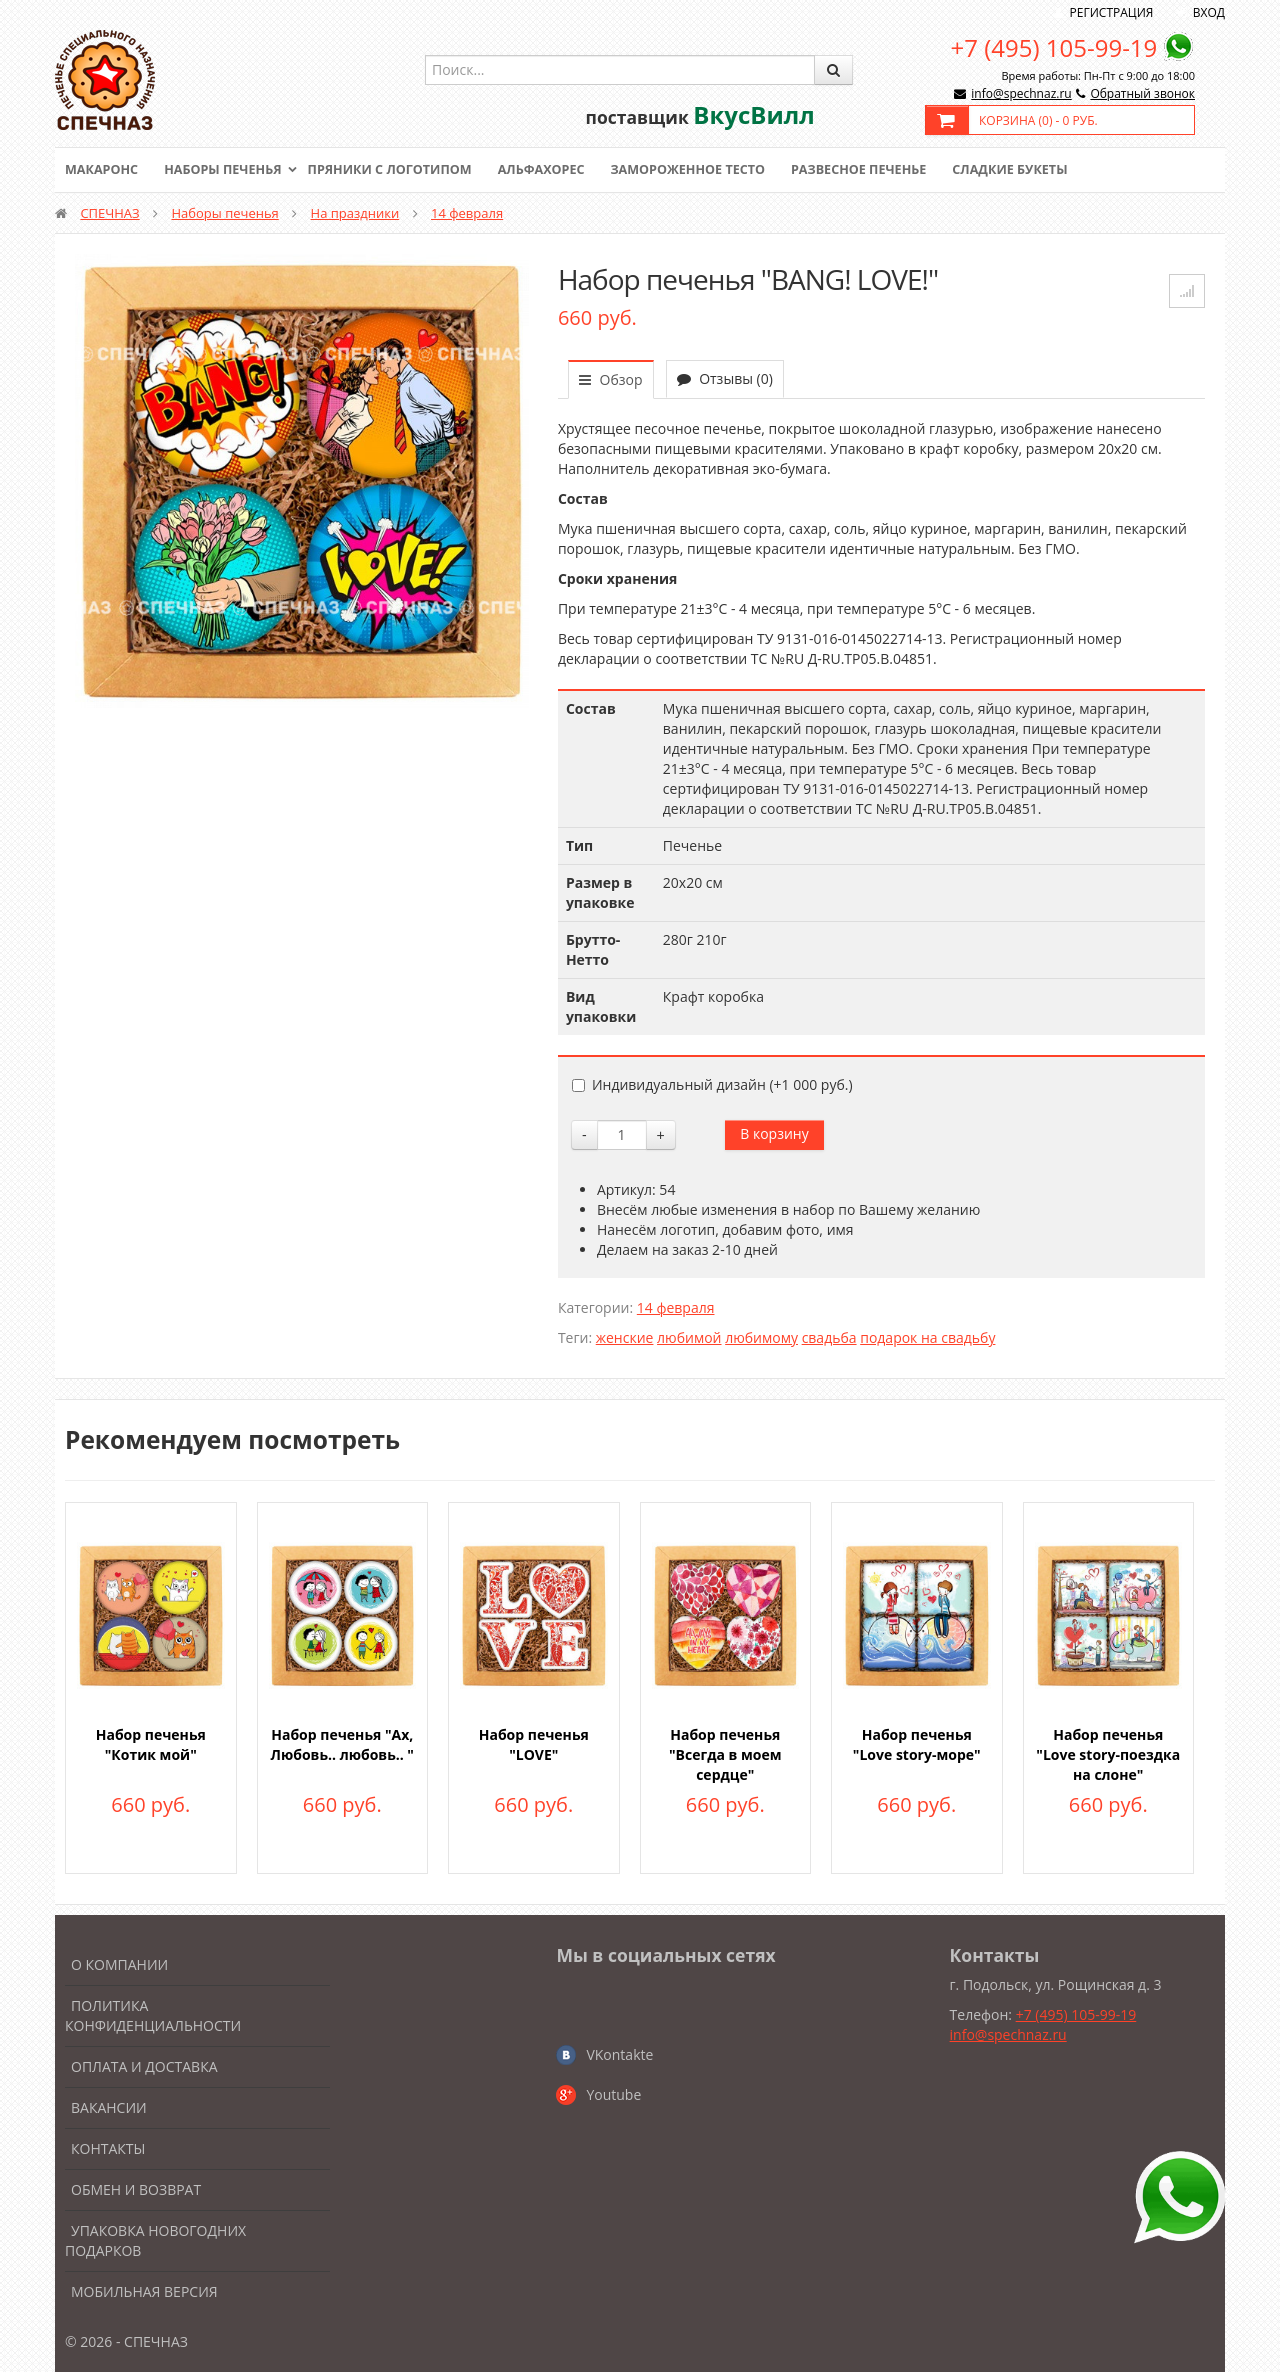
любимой (689, 1337)
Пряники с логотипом (399, 170)
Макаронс (103, 170)
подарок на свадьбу (927, 1337)
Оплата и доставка (144, 2066)
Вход (1209, 12)
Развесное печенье (882, 170)
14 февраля (467, 213)
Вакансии (109, 2107)
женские (625, 1337)
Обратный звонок (1142, 93)
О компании (119, 1964)
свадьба (829, 1337)
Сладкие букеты (1037, 170)
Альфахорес (555, 170)
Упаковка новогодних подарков (155, 2240)
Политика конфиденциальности (153, 2015)
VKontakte (619, 2054)
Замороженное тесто (706, 170)
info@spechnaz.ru (1021, 93)
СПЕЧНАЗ (109, 213)
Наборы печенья (227, 170)
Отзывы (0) (725, 378)
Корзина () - (1038, 120)
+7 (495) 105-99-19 (1054, 47)
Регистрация (1112, 12)
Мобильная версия (144, 2291)
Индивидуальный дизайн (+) (712, 1084)
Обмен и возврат (136, 2189)
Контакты (108, 2148)
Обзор (611, 379)
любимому (761, 1337)
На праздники (355, 213)
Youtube (613, 2094)
